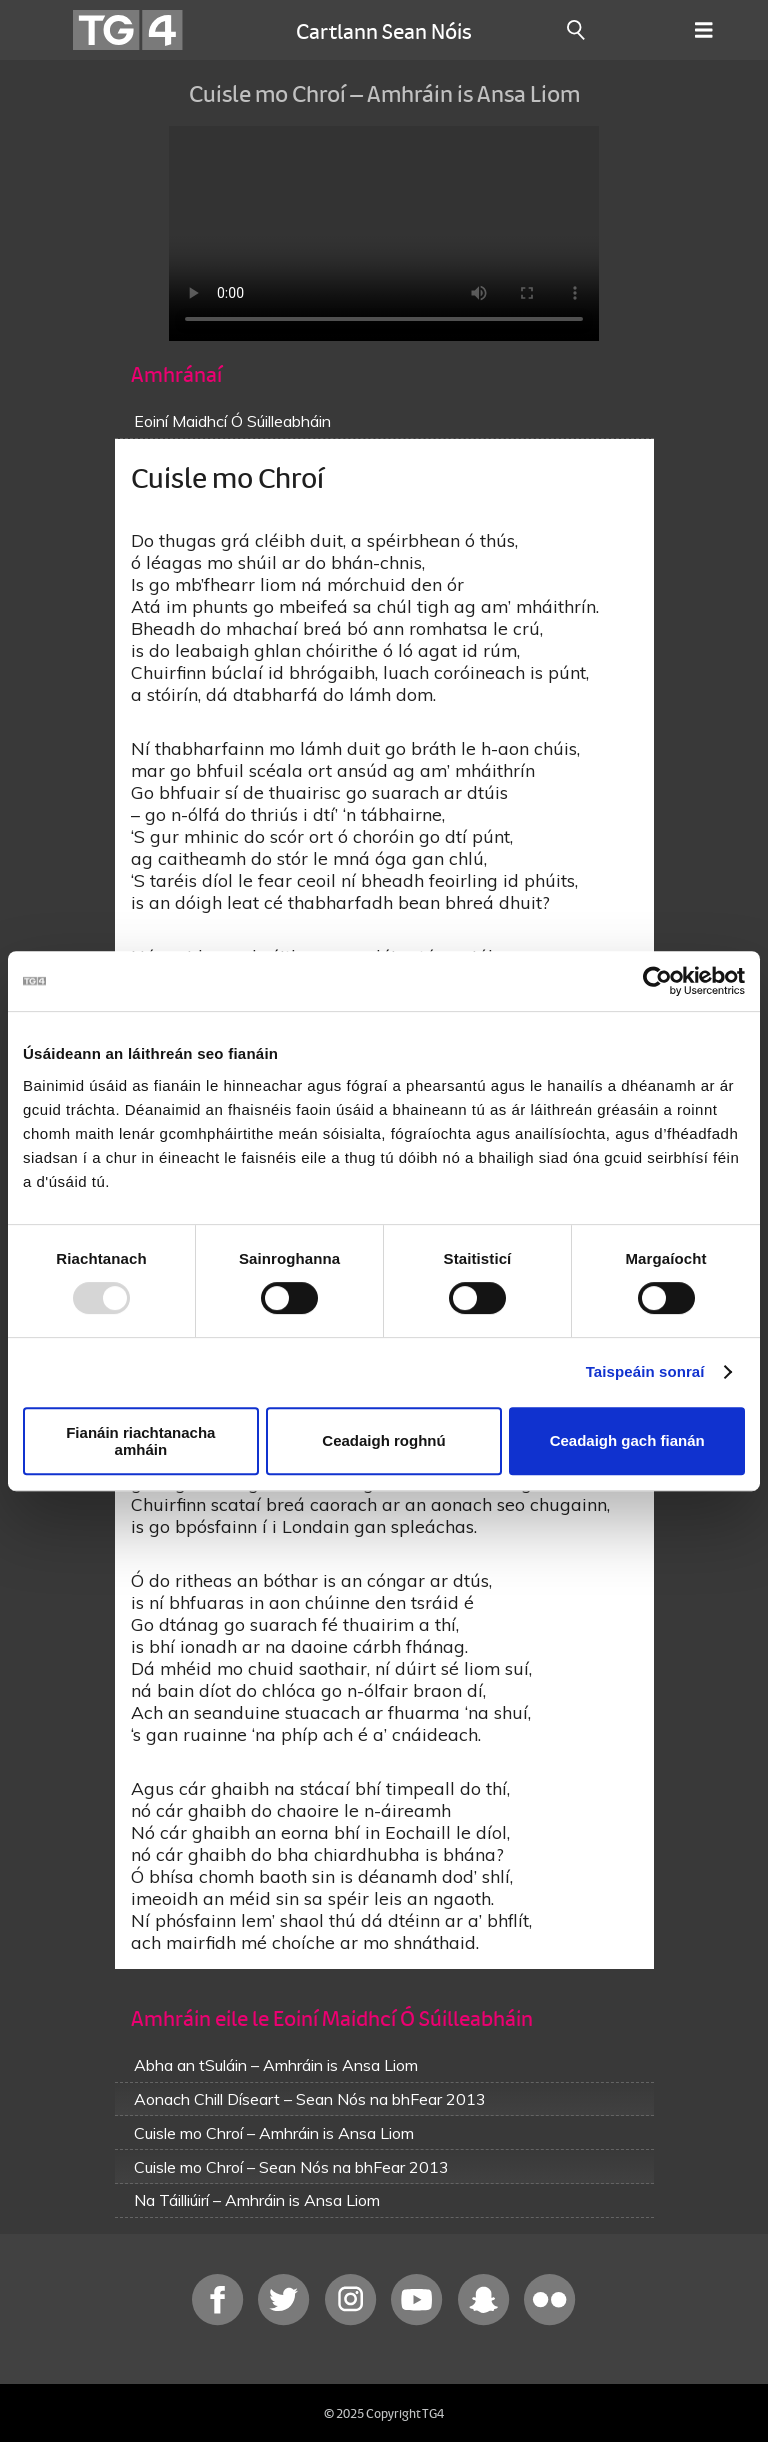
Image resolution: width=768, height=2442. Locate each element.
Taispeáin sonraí (645, 1371)
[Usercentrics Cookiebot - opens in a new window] (657, 981)
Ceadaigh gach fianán (627, 1440)
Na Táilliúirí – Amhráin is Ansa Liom (257, 2200)
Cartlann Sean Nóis (384, 30)
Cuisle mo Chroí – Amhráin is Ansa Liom (274, 2133)
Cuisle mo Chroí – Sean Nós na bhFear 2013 (291, 2167)
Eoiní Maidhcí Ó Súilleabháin (232, 421)
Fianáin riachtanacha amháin (140, 1441)
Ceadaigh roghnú (383, 1440)
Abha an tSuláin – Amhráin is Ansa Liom (276, 2065)
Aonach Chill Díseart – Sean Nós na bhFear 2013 (310, 2099)
